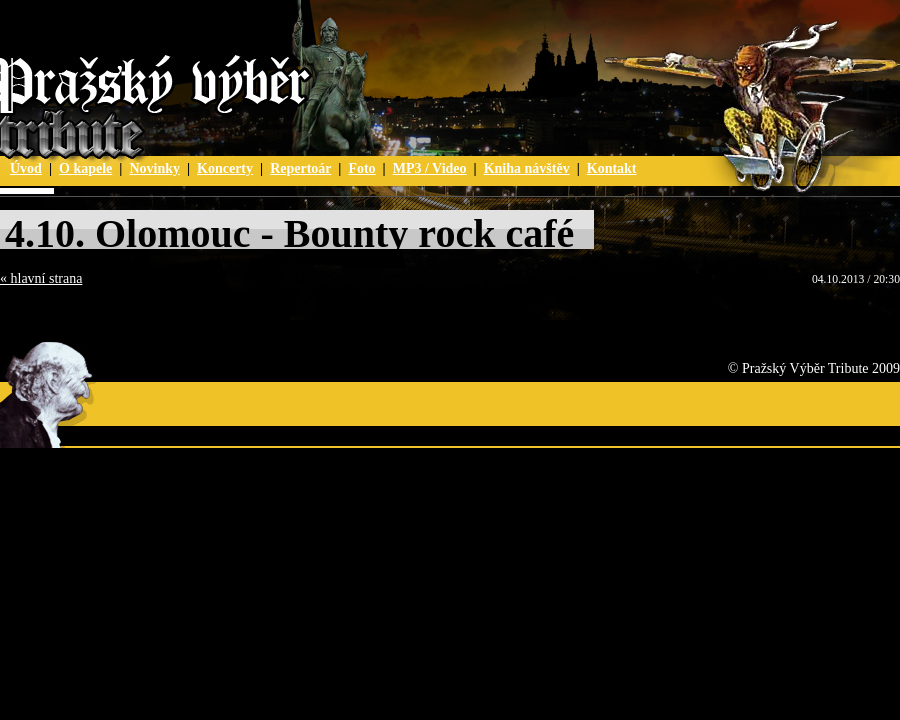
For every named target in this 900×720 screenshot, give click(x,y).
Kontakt (612, 168)
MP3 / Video (430, 168)
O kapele (85, 168)
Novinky (154, 168)
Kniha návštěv (527, 168)
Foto (361, 168)
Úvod (26, 168)
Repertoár (300, 168)
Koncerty (225, 168)
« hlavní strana (41, 278)
